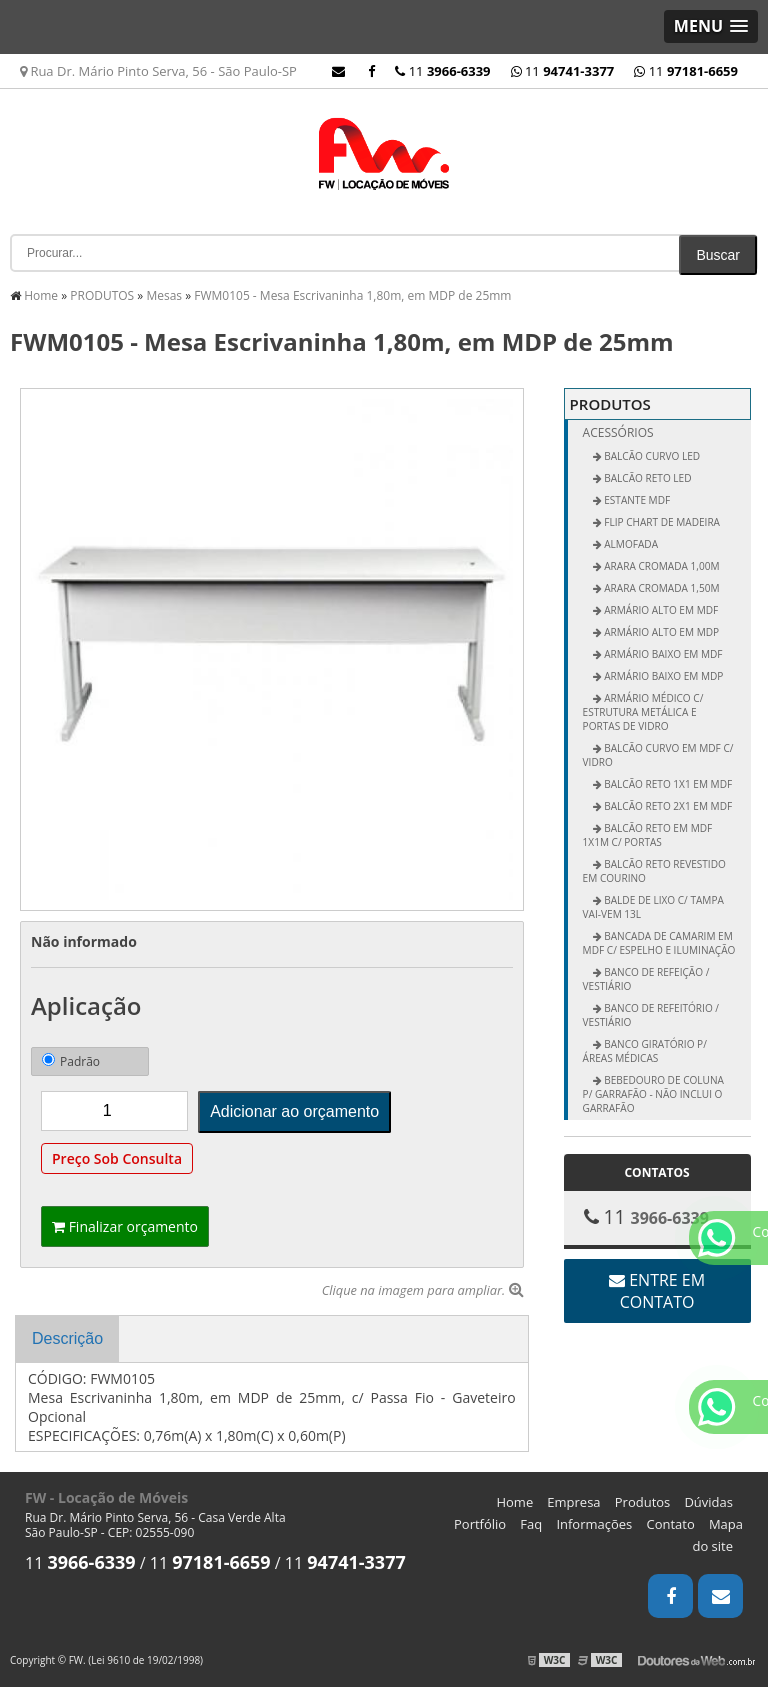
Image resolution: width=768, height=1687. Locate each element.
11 (686, 71)
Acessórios (618, 432)
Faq (531, 1524)
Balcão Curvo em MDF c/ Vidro (658, 755)
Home (514, 1502)
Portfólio (480, 1524)
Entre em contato (657, 1291)
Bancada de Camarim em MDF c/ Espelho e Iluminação (659, 943)
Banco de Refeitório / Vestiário (651, 1015)
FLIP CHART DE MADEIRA (661, 522)
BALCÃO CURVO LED (651, 456)
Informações (594, 1524)
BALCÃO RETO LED (647, 478)
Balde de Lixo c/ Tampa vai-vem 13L (653, 907)
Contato (670, 1524)
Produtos (643, 1502)
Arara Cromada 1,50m (661, 588)
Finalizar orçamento (125, 1226)
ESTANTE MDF (636, 500)
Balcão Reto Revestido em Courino (654, 871)
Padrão (71, 1061)
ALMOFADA (630, 544)
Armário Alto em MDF (660, 610)
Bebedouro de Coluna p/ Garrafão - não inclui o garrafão (653, 1094)
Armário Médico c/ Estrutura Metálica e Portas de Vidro (643, 712)
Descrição (67, 1338)
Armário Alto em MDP (661, 632)
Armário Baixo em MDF (662, 654)
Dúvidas (708, 1502)
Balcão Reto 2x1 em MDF (667, 806)
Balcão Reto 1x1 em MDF (667, 784)
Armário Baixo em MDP (663, 676)
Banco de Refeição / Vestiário (646, 979)
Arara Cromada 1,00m (661, 566)
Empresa (573, 1502)
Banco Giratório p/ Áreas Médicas (645, 1051)
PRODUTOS (610, 404)
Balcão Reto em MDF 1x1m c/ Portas (648, 835)
